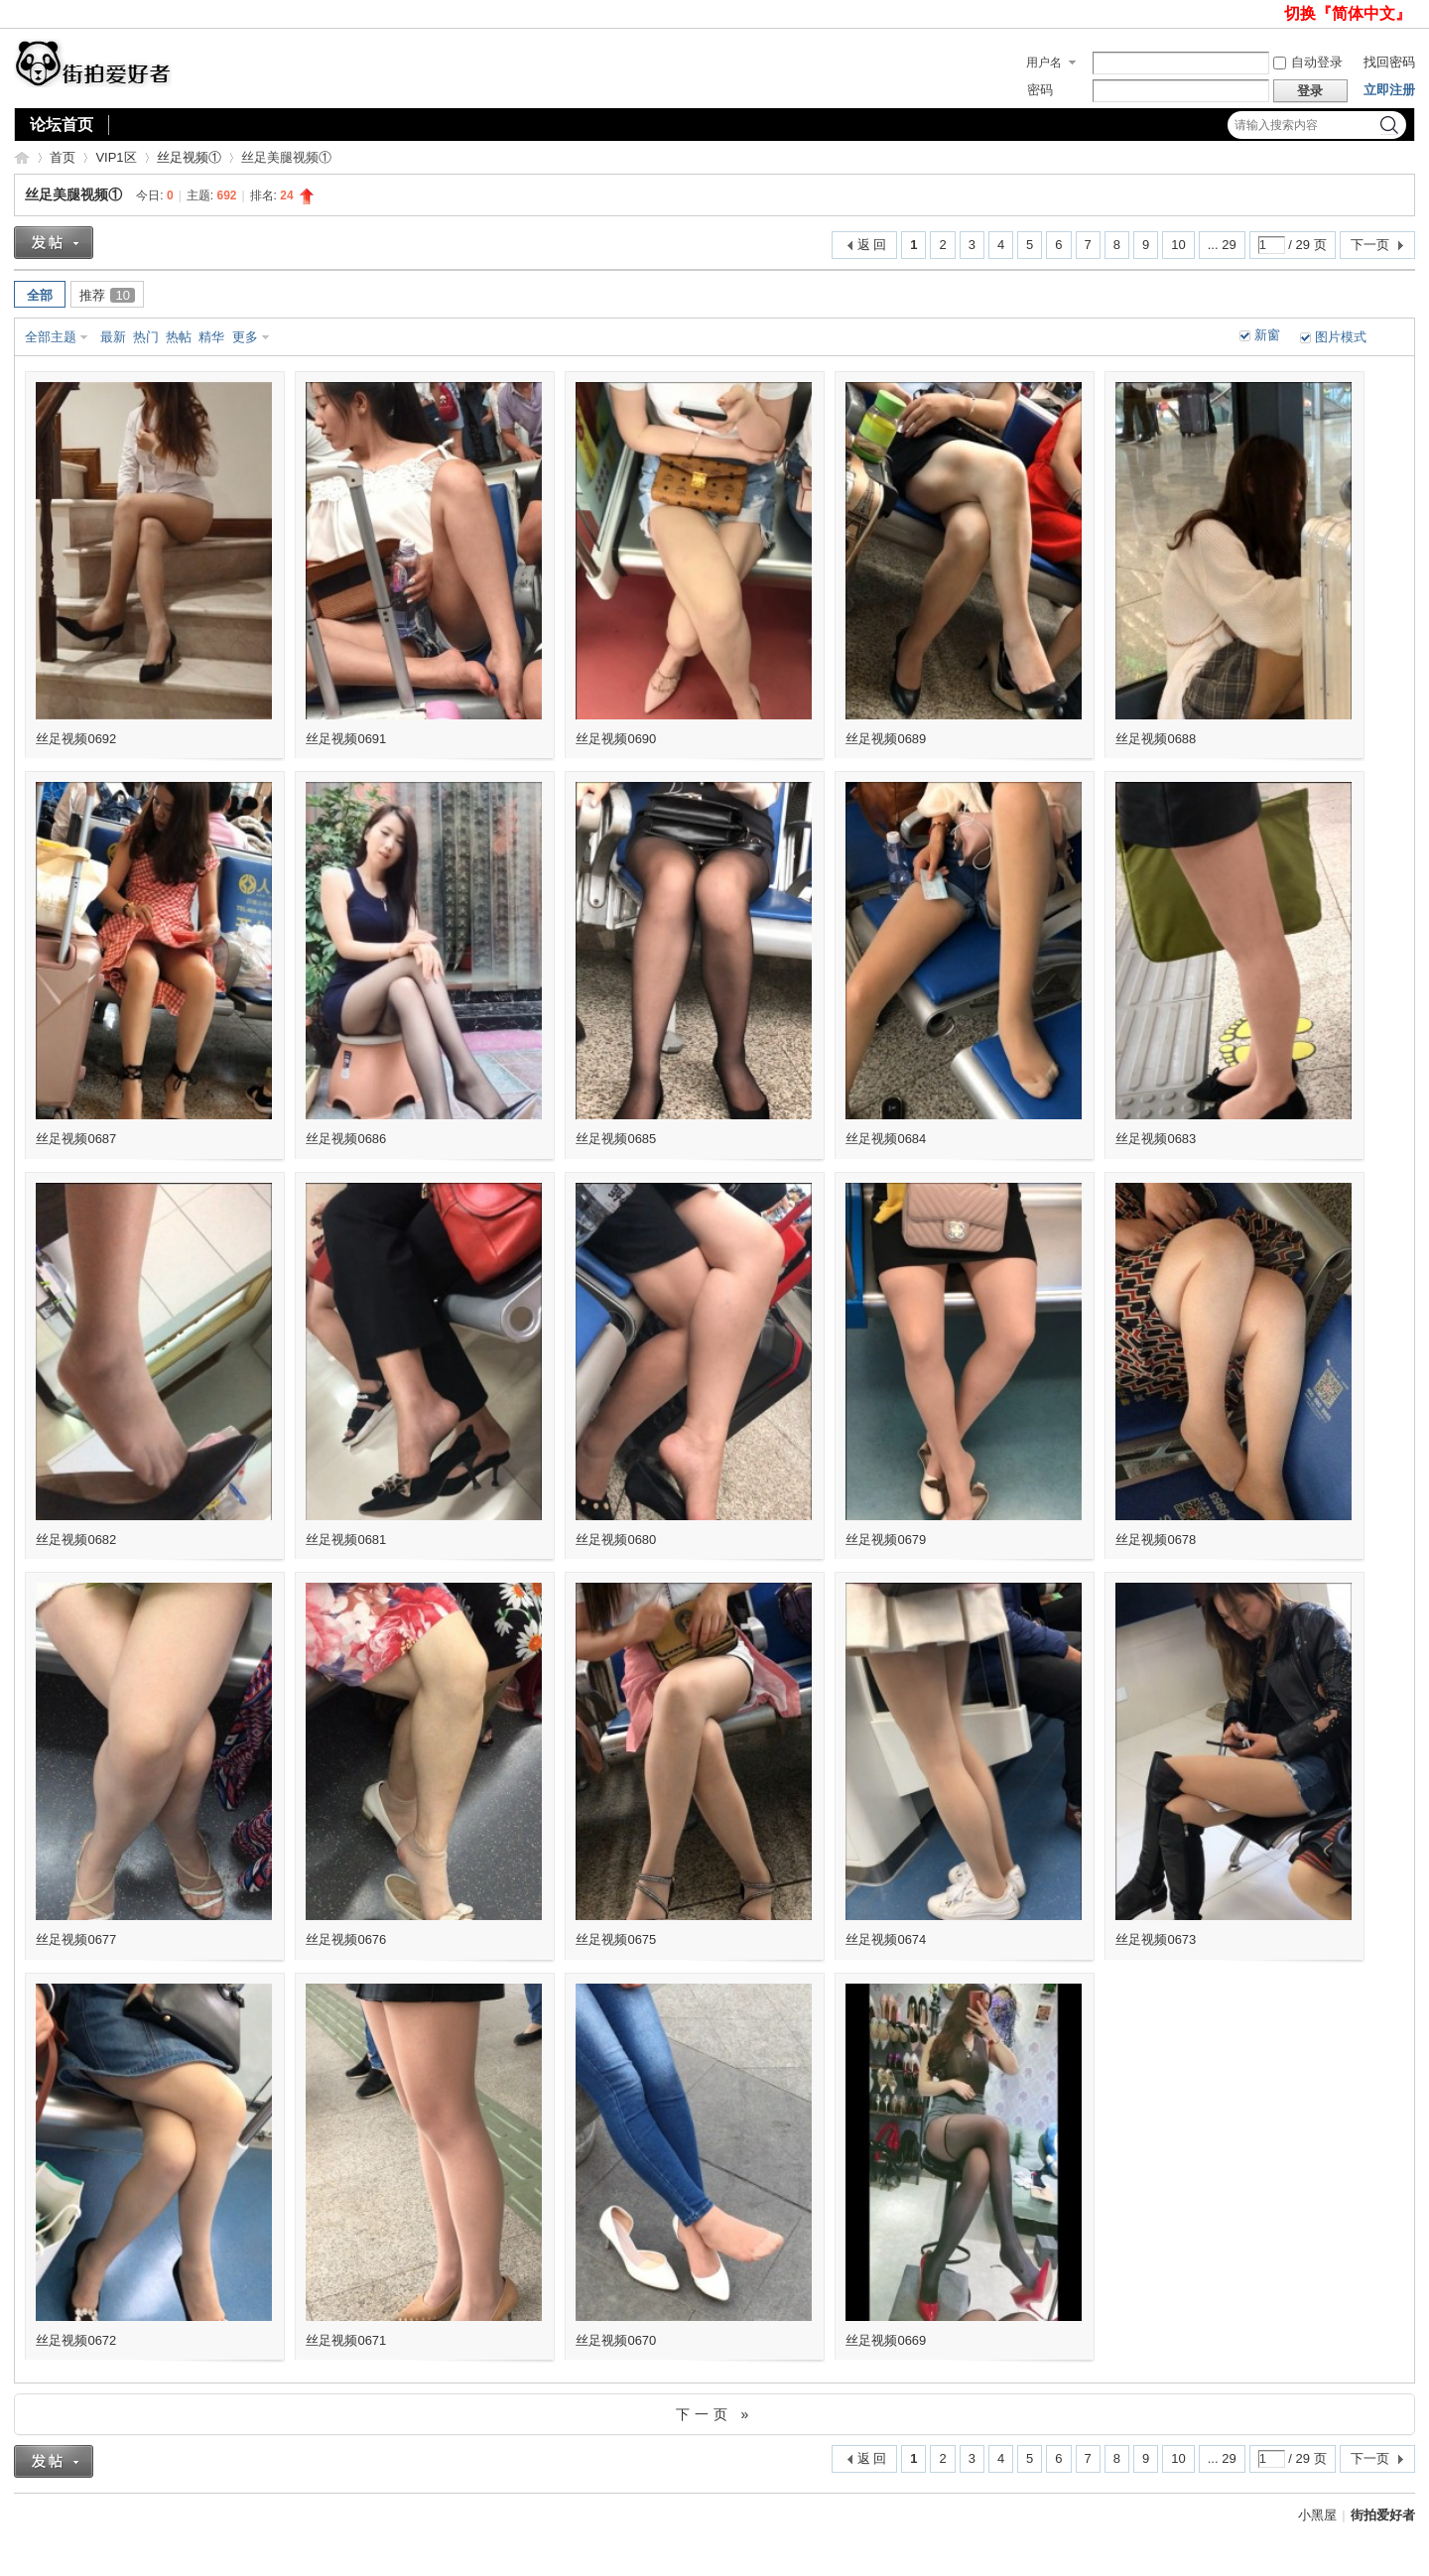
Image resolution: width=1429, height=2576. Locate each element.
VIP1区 (115, 157)
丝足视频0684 (885, 1138)
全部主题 (50, 336)
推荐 (106, 295)
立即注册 (1389, 89)
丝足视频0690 (616, 738)
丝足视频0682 (76, 1539)
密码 (1040, 89)
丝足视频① (189, 157)
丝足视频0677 (76, 1939)
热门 (146, 336)
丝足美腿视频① (73, 194)
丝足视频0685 (616, 1138)
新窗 (1267, 334)
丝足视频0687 (76, 1138)
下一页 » (715, 2414)
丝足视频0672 (76, 2340)
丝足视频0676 (346, 1939)
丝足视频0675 (616, 1939)
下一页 (1370, 244)
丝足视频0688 (1155, 738)
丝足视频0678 (1155, 1539)
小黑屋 (1317, 2515)
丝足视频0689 (885, 738)
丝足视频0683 (1155, 1138)
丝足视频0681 (346, 1539)
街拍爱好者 (22, 157)
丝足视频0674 (885, 1939)
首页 (62, 157)
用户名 (1044, 62)
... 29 (1222, 244)
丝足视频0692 (76, 738)
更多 (245, 336)
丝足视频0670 (616, 2340)
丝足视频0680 (616, 1539)
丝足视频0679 (885, 1539)
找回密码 (1389, 62)
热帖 (179, 336)
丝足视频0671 (346, 2340)
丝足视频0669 (885, 2340)
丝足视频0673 (1155, 1939)
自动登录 (1308, 62)
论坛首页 (61, 124)
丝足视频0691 (346, 738)
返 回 (872, 244)
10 (1178, 244)
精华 (211, 336)
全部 (40, 295)
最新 (113, 336)
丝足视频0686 (346, 1138)
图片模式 (1340, 336)
